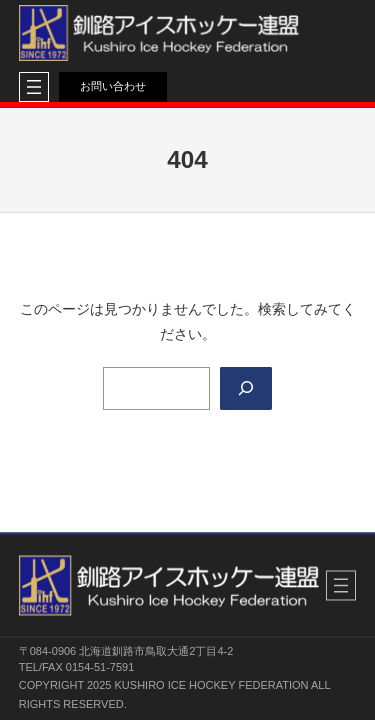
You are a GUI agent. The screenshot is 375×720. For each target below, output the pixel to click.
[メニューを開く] (34, 87)
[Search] (246, 388)
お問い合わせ (113, 86)
